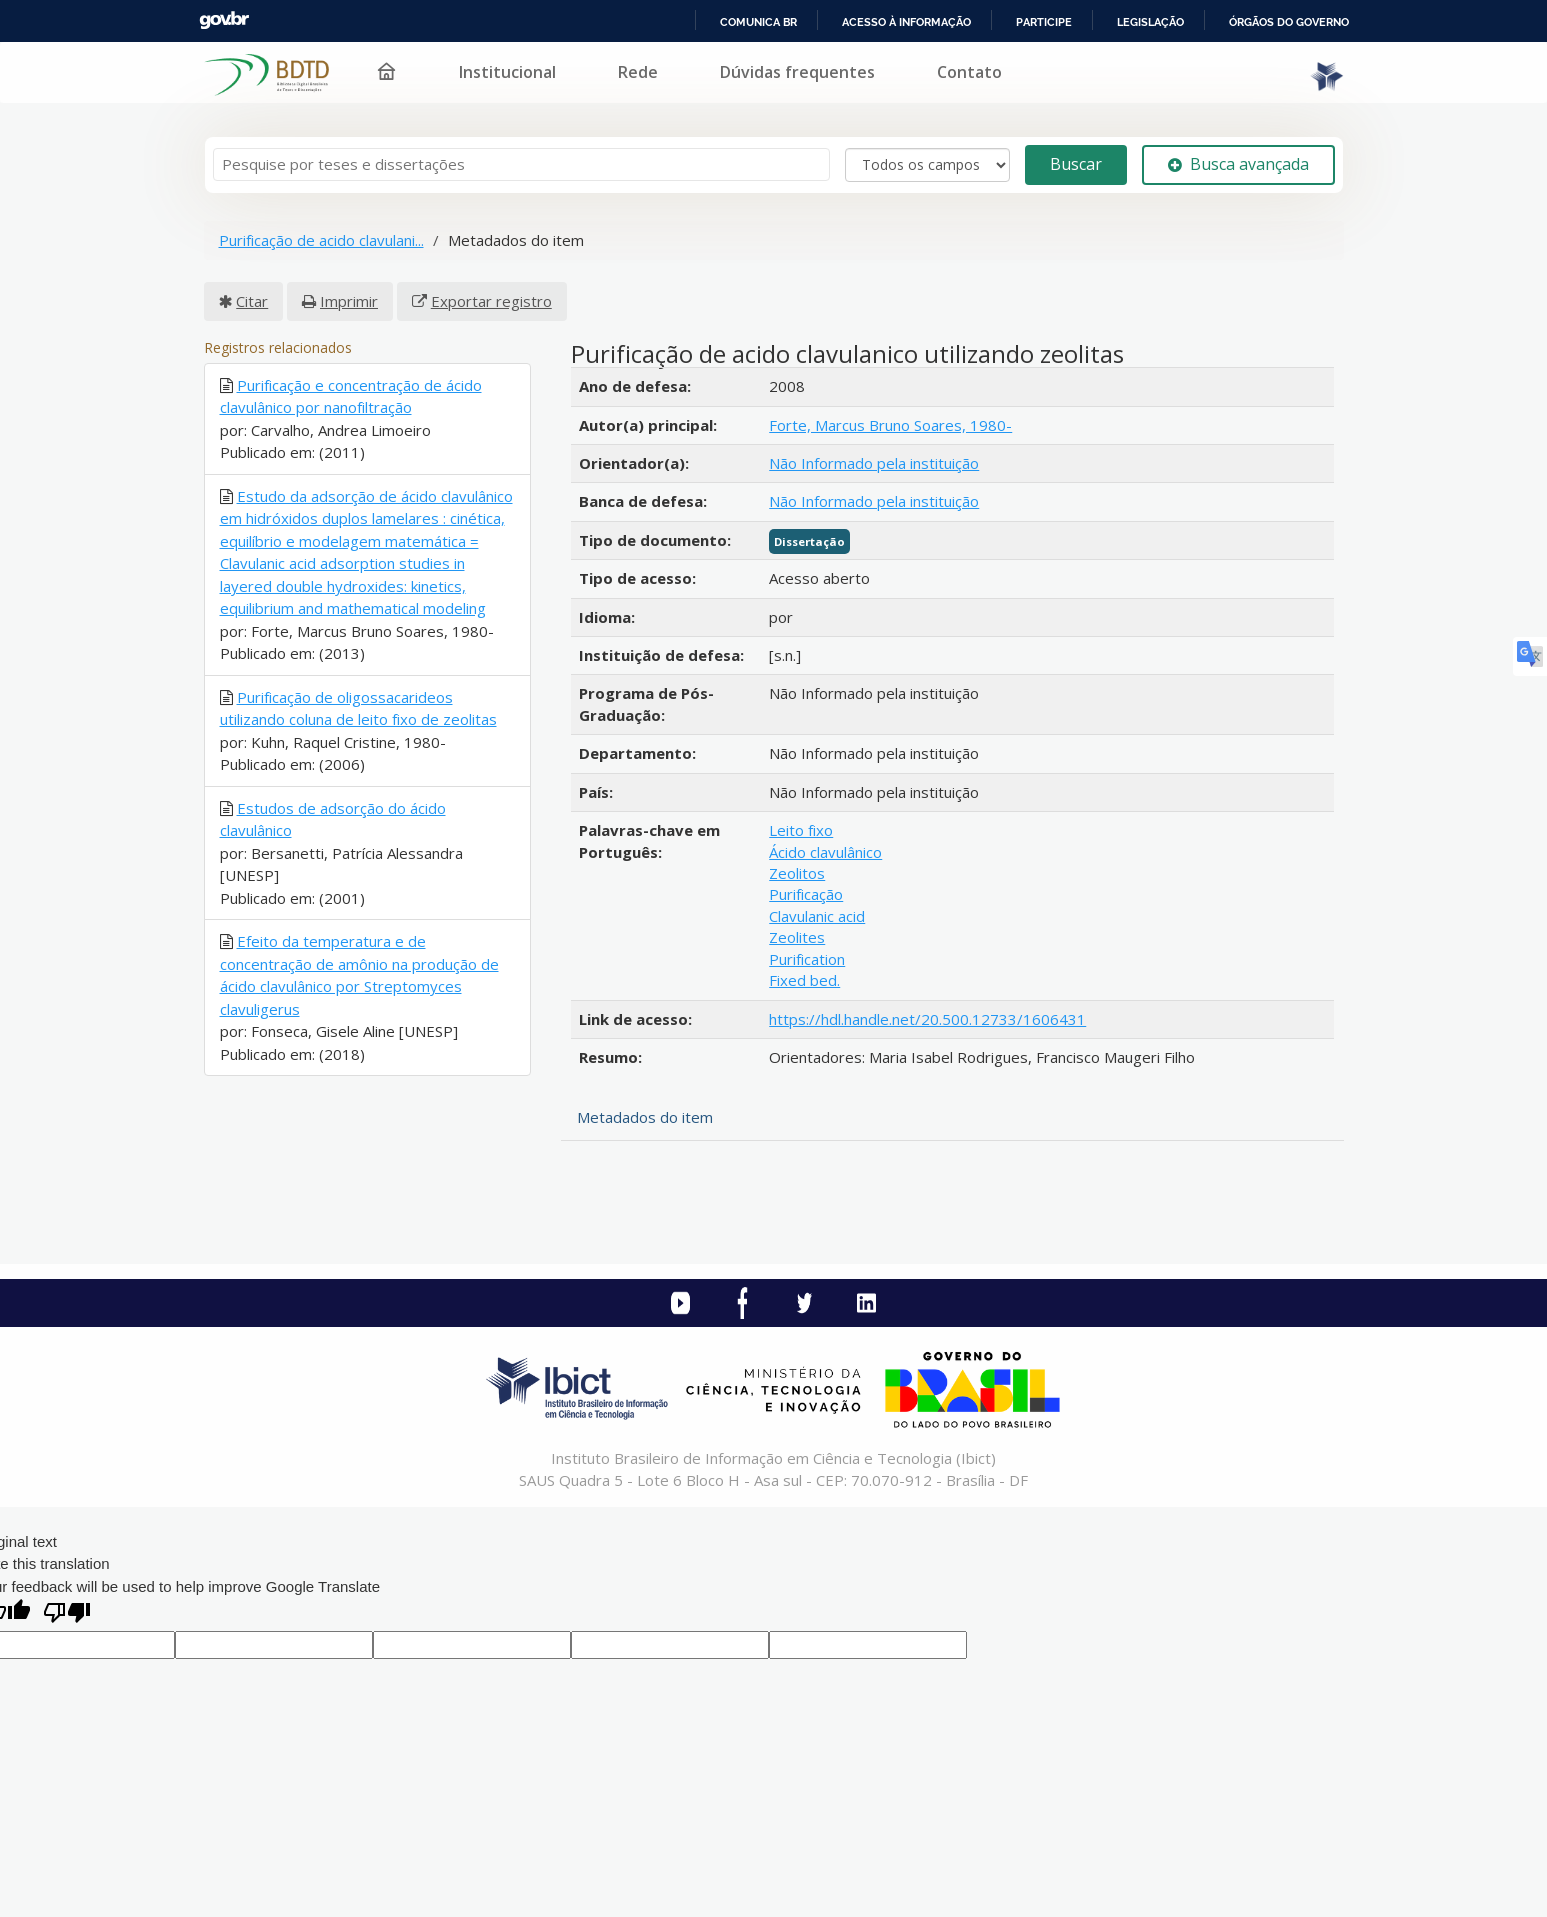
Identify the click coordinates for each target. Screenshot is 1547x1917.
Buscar (1076, 164)
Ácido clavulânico (825, 852)
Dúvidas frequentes (797, 72)
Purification (807, 959)
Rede (638, 72)
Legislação (1150, 22)
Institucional (507, 72)
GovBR (224, 20)
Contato (969, 72)
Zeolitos (797, 873)
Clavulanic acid (817, 916)
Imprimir (349, 301)
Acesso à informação (906, 22)
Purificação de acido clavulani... (321, 240)
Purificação (806, 894)
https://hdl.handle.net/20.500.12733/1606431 (927, 1019)
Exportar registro (491, 301)
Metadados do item (645, 1117)
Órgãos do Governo (1289, 22)
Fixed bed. (804, 980)
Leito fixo (801, 830)
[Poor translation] (67, 1614)
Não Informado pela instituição (874, 463)
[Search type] (927, 165)
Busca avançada (1238, 164)
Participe (1044, 22)
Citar (252, 301)
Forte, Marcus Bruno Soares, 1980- (890, 425)
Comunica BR (758, 22)
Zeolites (797, 937)
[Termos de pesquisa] (521, 164)
